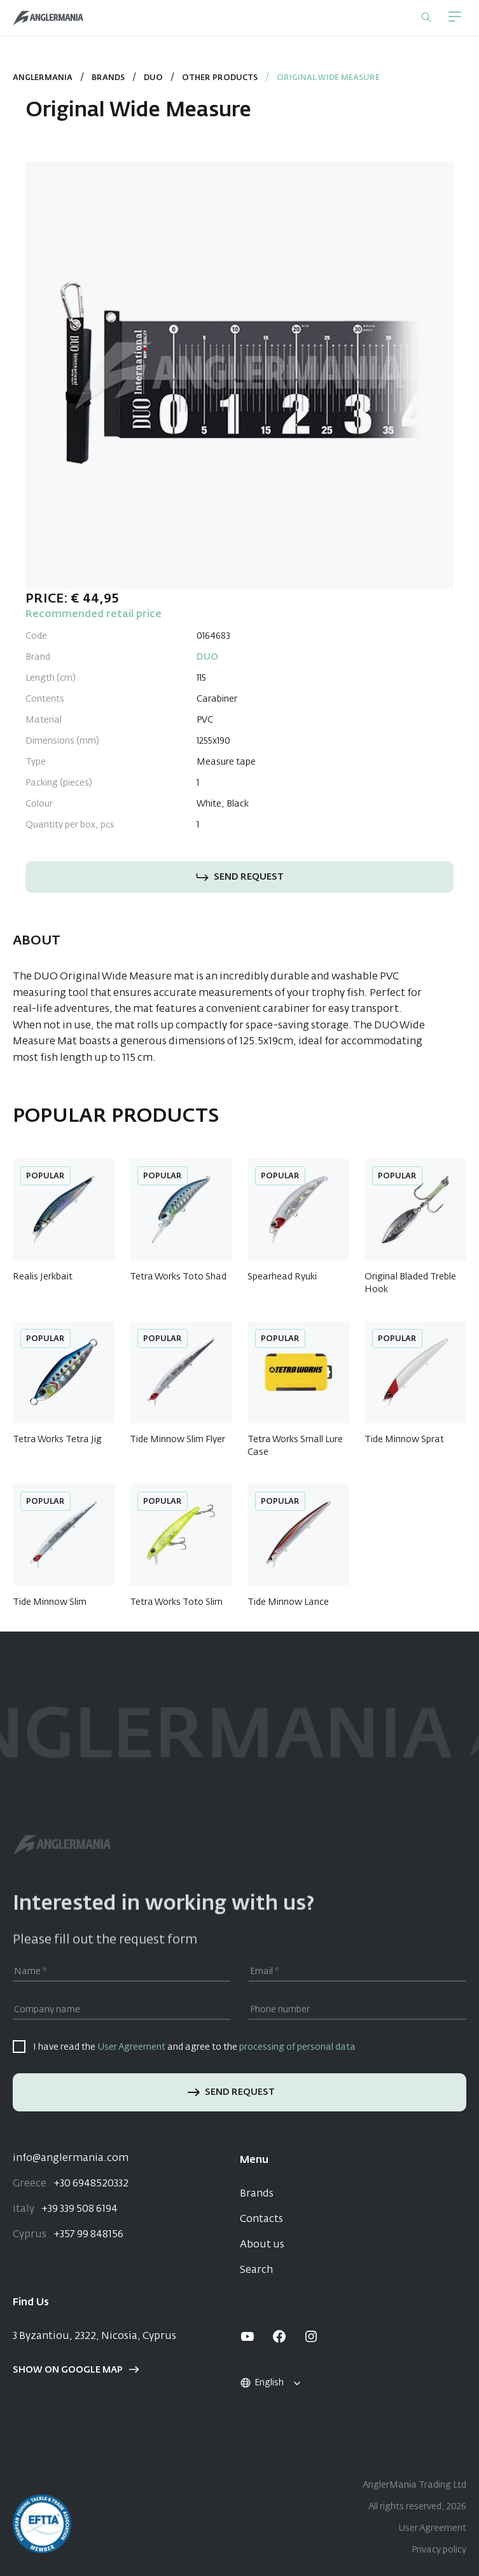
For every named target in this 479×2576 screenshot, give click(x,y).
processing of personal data (297, 2047)
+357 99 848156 (68, 2235)
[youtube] (247, 2336)
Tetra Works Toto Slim (176, 1602)
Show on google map (76, 2370)
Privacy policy (439, 2549)
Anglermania (43, 78)
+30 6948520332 (70, 2184)
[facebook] (279, 2336)
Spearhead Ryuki (282, 1276)
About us (262, 2245)
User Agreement (131, 2047)
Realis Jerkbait (43, 1276)
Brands (108, 78)
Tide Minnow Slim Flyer (177, 1439)
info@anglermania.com (70, 2158)
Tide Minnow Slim (50, 1602)
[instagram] (311, 2336)
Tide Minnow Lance (288, 1602)
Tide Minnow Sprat (404, 1439)
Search (256, 2270)
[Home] (48, 18)
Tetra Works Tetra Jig (57, 1439)
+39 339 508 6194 (65, 2209)
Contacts (261, 2219)
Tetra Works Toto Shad (178, 1276)
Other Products (220, 78)
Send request (240, 877)
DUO (153, 78)
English (261, 2382)
